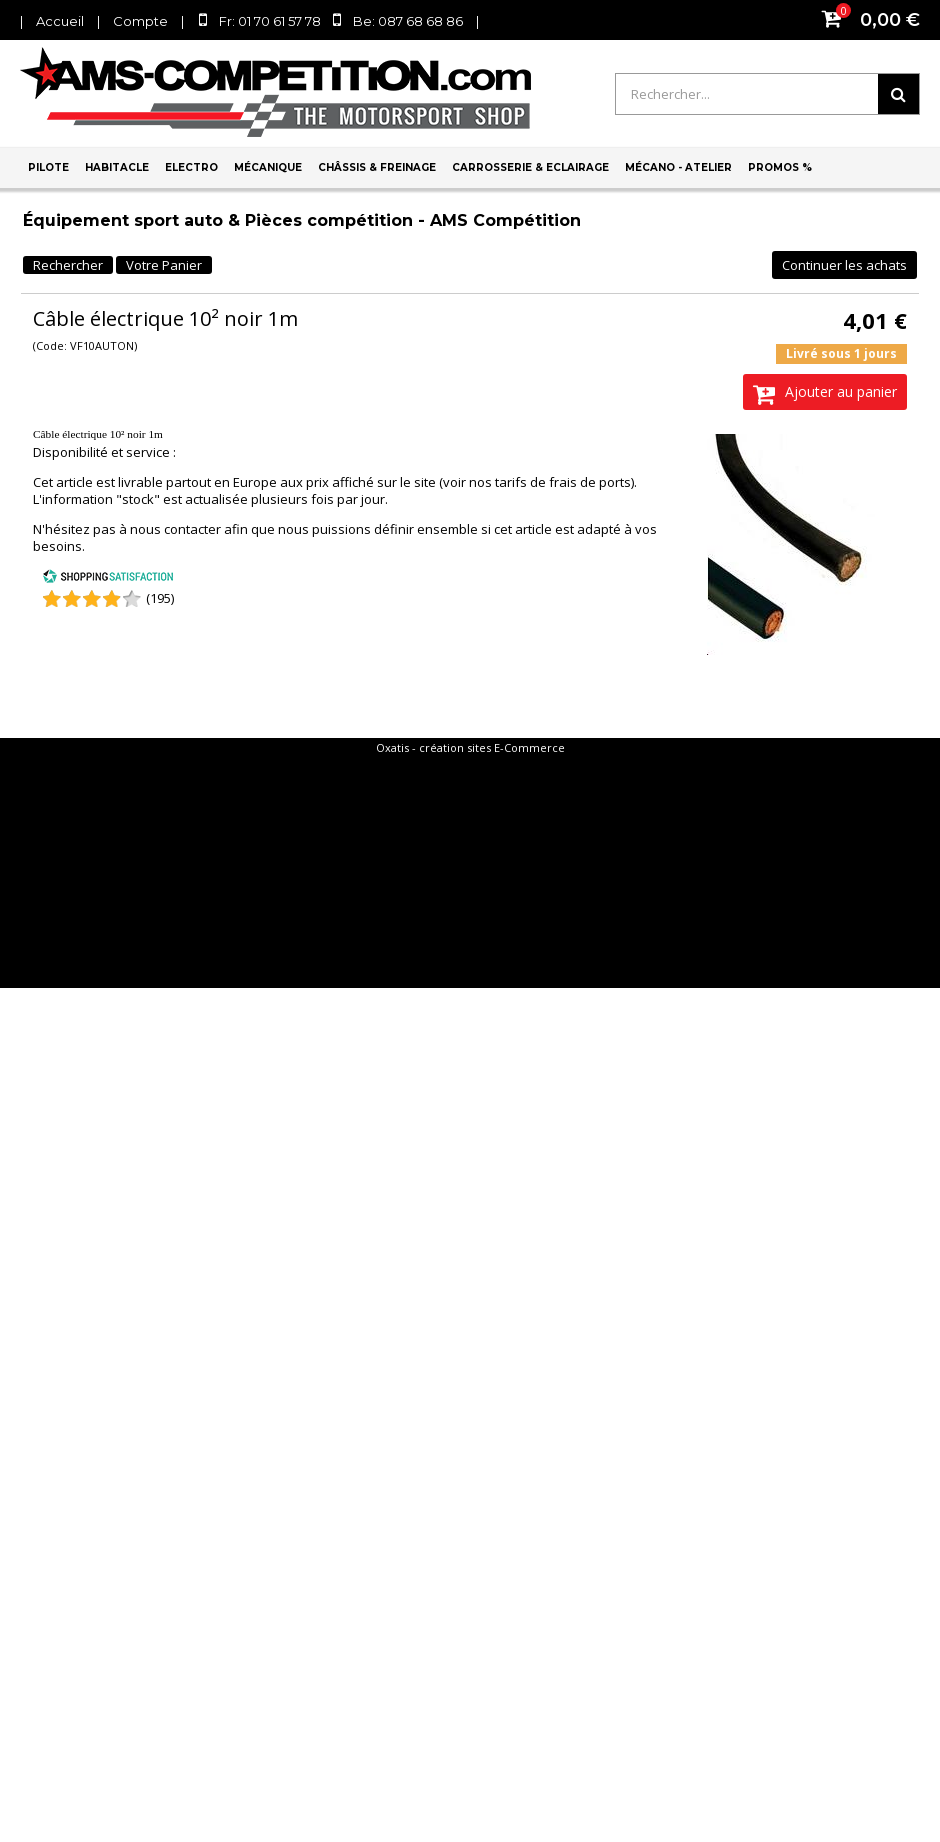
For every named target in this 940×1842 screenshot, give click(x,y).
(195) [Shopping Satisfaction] (160, 598)
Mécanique (268, 167)
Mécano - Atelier (678, 167)
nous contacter (175, 529)
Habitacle (117, 167)
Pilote (48, 167)
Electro (191, 167)
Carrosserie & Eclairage (530, 167)
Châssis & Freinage (377, 167)
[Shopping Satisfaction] (108, 579)
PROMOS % (780, 167)
